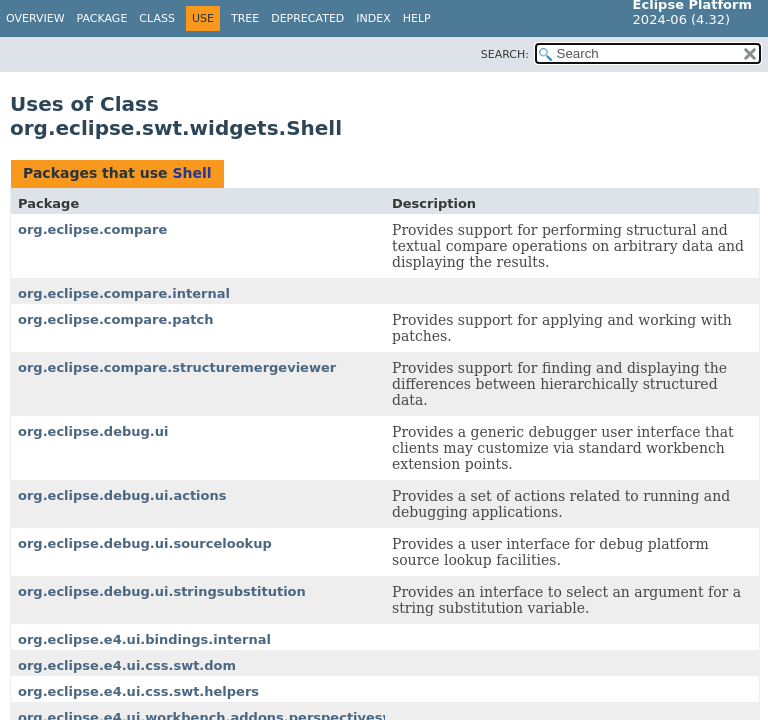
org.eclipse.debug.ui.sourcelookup (145, 543)
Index (373, 18)
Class (157, 18)
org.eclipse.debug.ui (93, 431)
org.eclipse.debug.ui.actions (122, 495)
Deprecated (307, 18)
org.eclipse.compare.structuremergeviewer (177, 367)
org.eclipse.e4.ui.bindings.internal (144, 639)
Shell (191, 173)
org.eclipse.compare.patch (116, 319)
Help (417, 18)
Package (102, 18)
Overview (35, 18)
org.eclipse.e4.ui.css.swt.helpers (138, 691)
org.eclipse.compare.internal (124, 293)
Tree (245, 18)
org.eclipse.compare (92, 229)
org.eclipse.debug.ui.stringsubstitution (162, 591)
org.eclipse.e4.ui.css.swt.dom (127, 665)
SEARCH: (505, 54)
